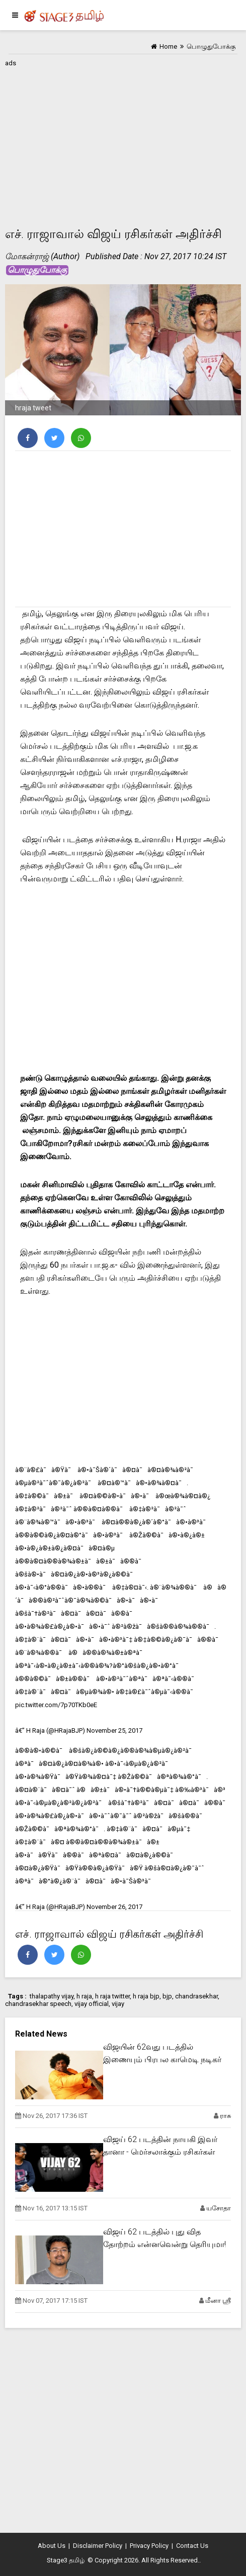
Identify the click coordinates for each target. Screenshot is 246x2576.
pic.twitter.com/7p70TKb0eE (56, 1705)
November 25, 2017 (114, 1730)
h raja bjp (146, 1996)
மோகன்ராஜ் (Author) (42, 256)
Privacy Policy (149, 2545)
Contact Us (192, 2545)
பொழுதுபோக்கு (37, 270)
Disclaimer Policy (97, 2545)
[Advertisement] (123, 140)
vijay (118, 2003)
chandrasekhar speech (38, 2003)
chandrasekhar (196, 1996)
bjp (167, 1996)
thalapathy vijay (51, 1996)
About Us (51, 2545)
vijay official (91, 2003)
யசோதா (218, 2208)
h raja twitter (112, 1996)
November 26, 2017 (114, 1907)
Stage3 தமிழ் (66, 2560)
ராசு (225, 2115)
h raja (84, 1996)
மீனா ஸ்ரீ (218, 2300)
